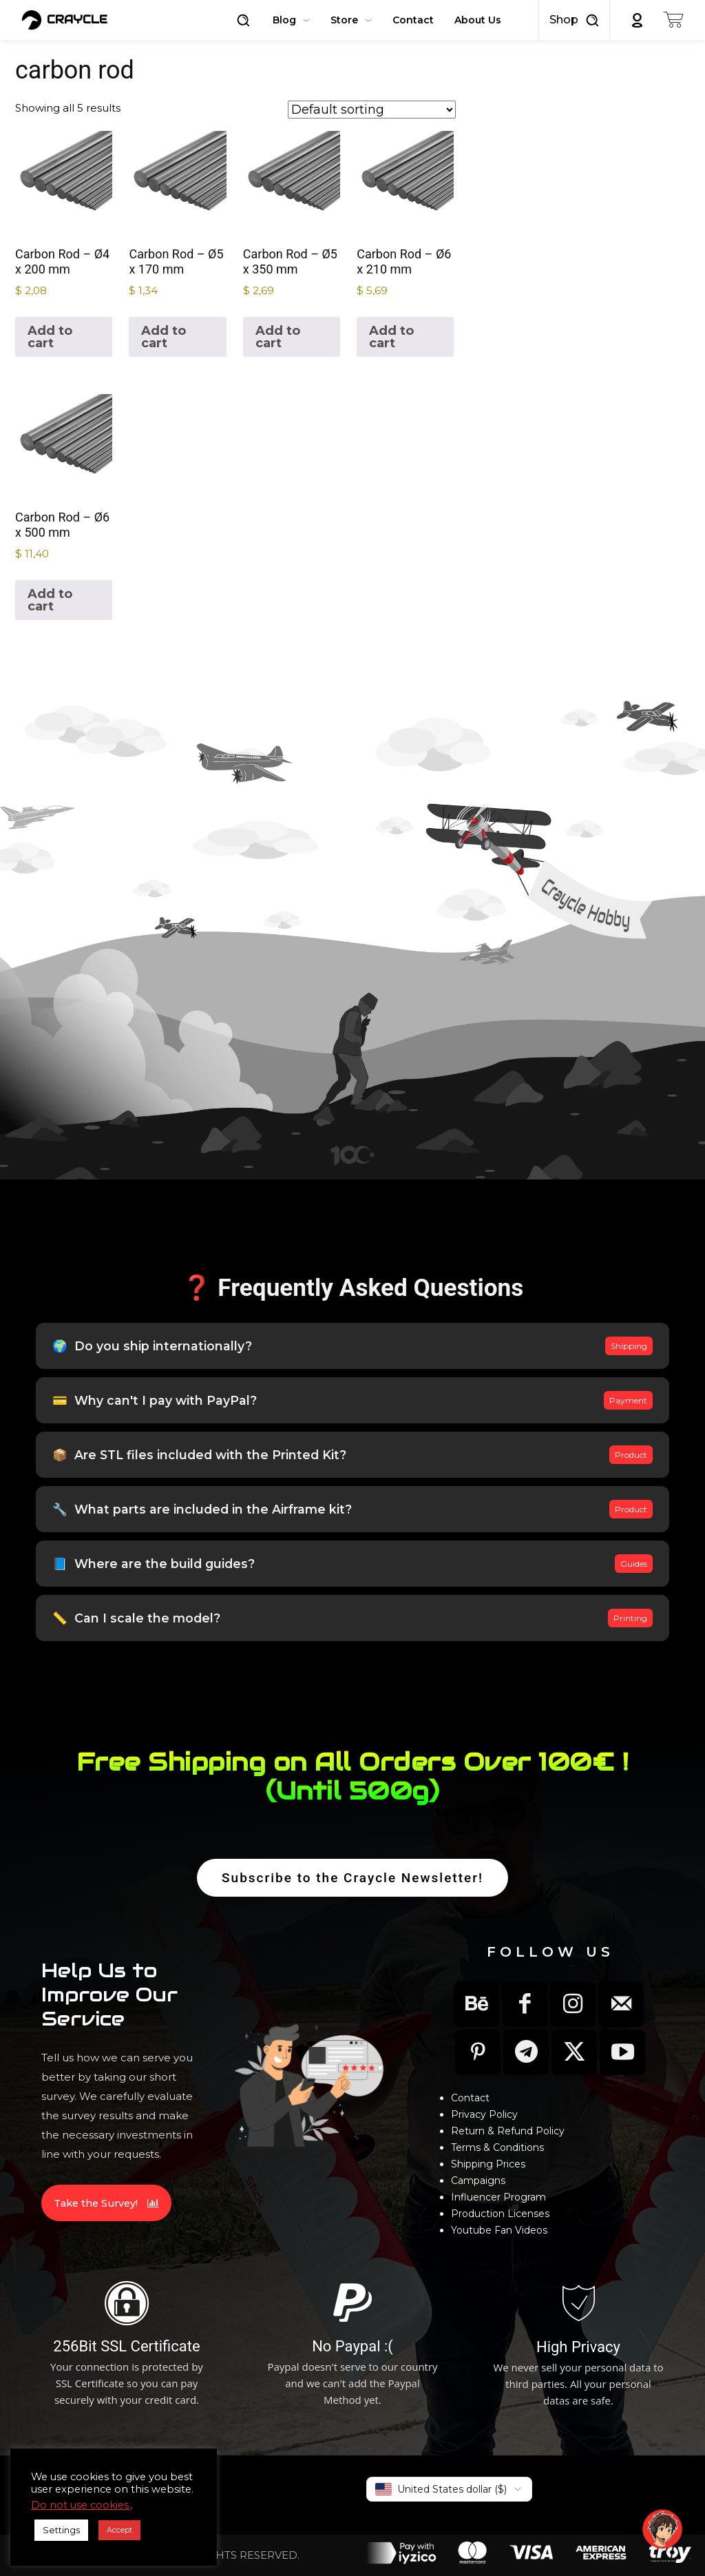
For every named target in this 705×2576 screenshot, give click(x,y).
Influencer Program (498, 2197)
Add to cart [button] (50, 337)
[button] (243, 20)
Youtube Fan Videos (499, 2230)
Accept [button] (119, 2530)
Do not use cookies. (81, 2505)
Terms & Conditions (497, 2147)
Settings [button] (61, 2529)
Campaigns (478, 2180)
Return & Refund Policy (508, 2131)
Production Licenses (500, 2213)
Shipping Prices (488, 2164)
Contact (470, 2098)
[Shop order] (372, 110)
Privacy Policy (484, 2114)
